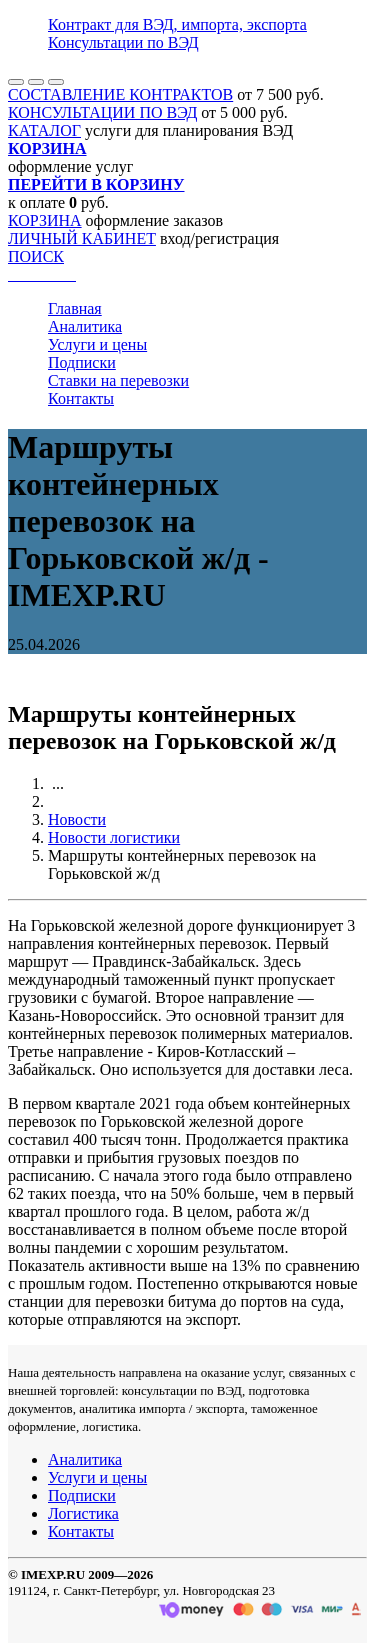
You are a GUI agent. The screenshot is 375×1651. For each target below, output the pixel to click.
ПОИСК (36, 256)
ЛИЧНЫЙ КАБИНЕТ (82, 238)
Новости (77, 819)
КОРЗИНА (45, 220)
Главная (75, 308)
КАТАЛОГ (44, 130)
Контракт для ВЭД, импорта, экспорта (177, 24)
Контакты (81, 398)
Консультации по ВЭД (123, 42)
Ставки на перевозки (118, 380)
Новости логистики (114, 837)
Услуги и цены (97, 344)
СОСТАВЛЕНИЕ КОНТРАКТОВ (120, 94)
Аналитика (85, 326)
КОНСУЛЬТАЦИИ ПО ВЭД (102, 112)
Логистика (83, 1513)
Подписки (82, 362)
